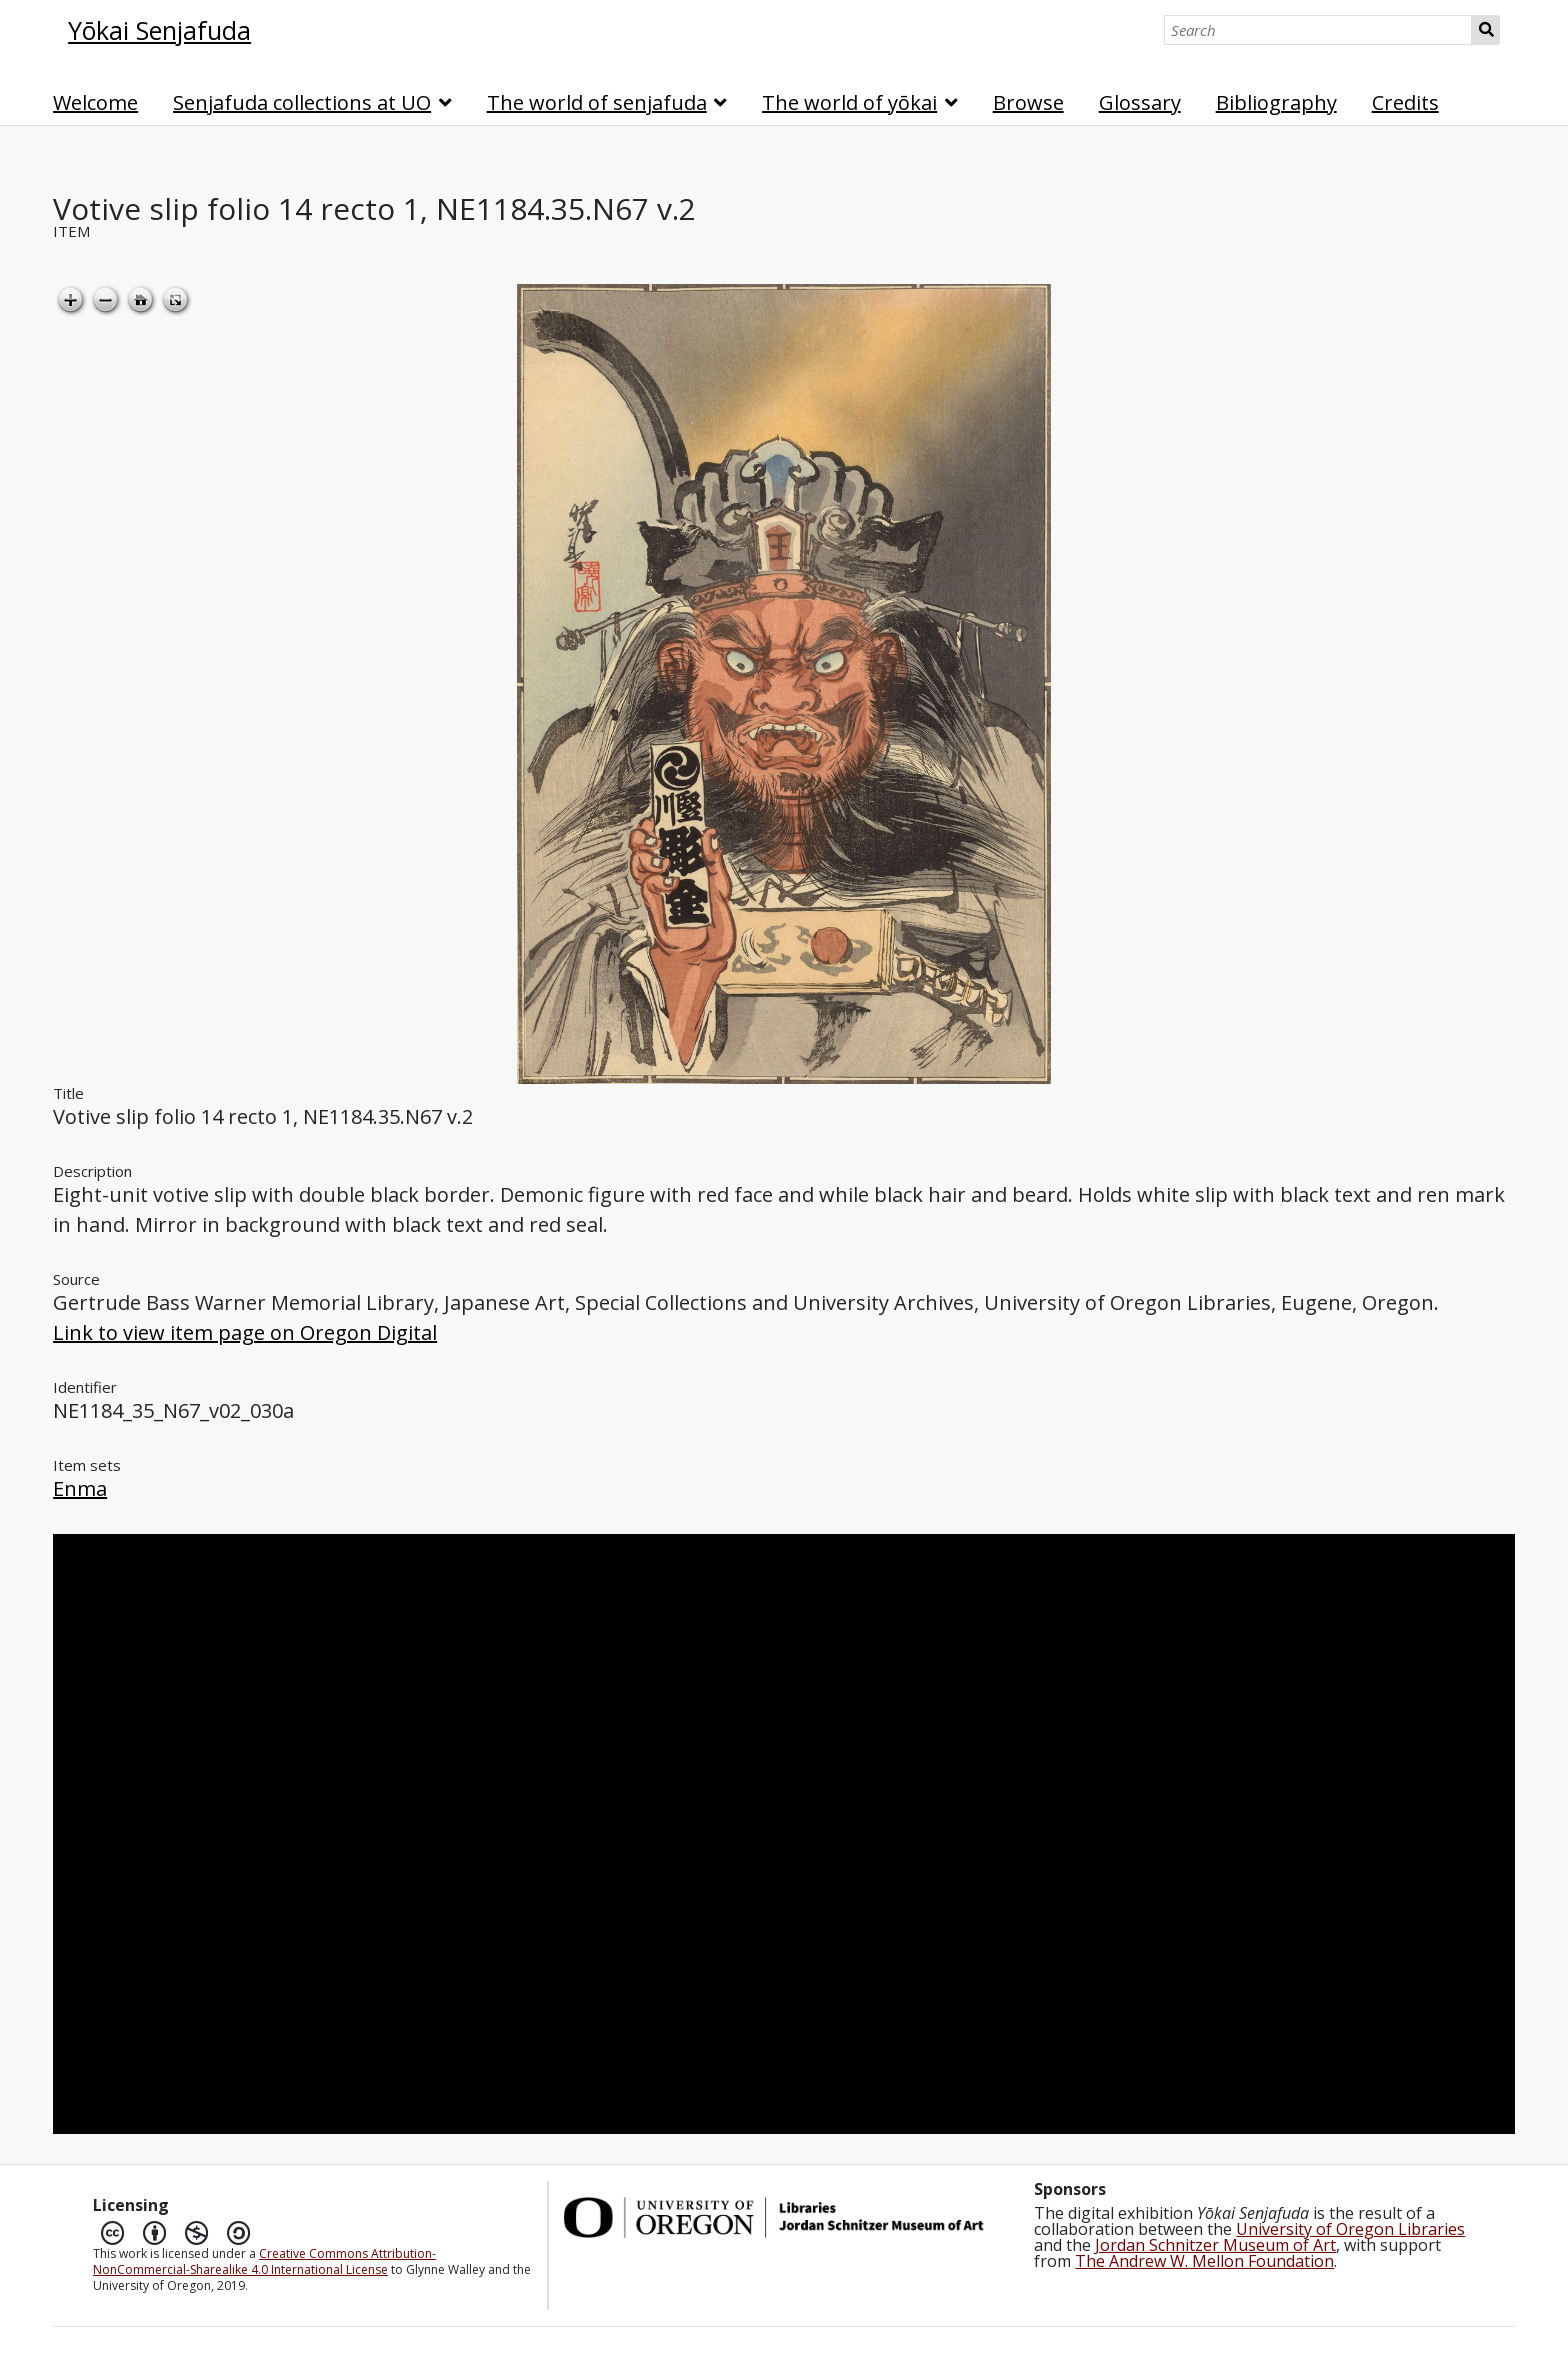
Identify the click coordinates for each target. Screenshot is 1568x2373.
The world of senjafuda (597, 102)
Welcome (95, 102)
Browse (1028, 102)
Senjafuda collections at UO (302, 102)
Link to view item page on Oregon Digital (245, 1332)
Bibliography (1276, 102)
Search (1485, 30)
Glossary (1140, 102)
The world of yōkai (849, 102)
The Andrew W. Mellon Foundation (1204, 2261)
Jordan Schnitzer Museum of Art (1215, 2245)
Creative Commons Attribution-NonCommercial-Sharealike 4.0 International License (264, 2261)
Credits (1405, 102)
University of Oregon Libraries (1350, 2229)
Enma (80, 1488)
